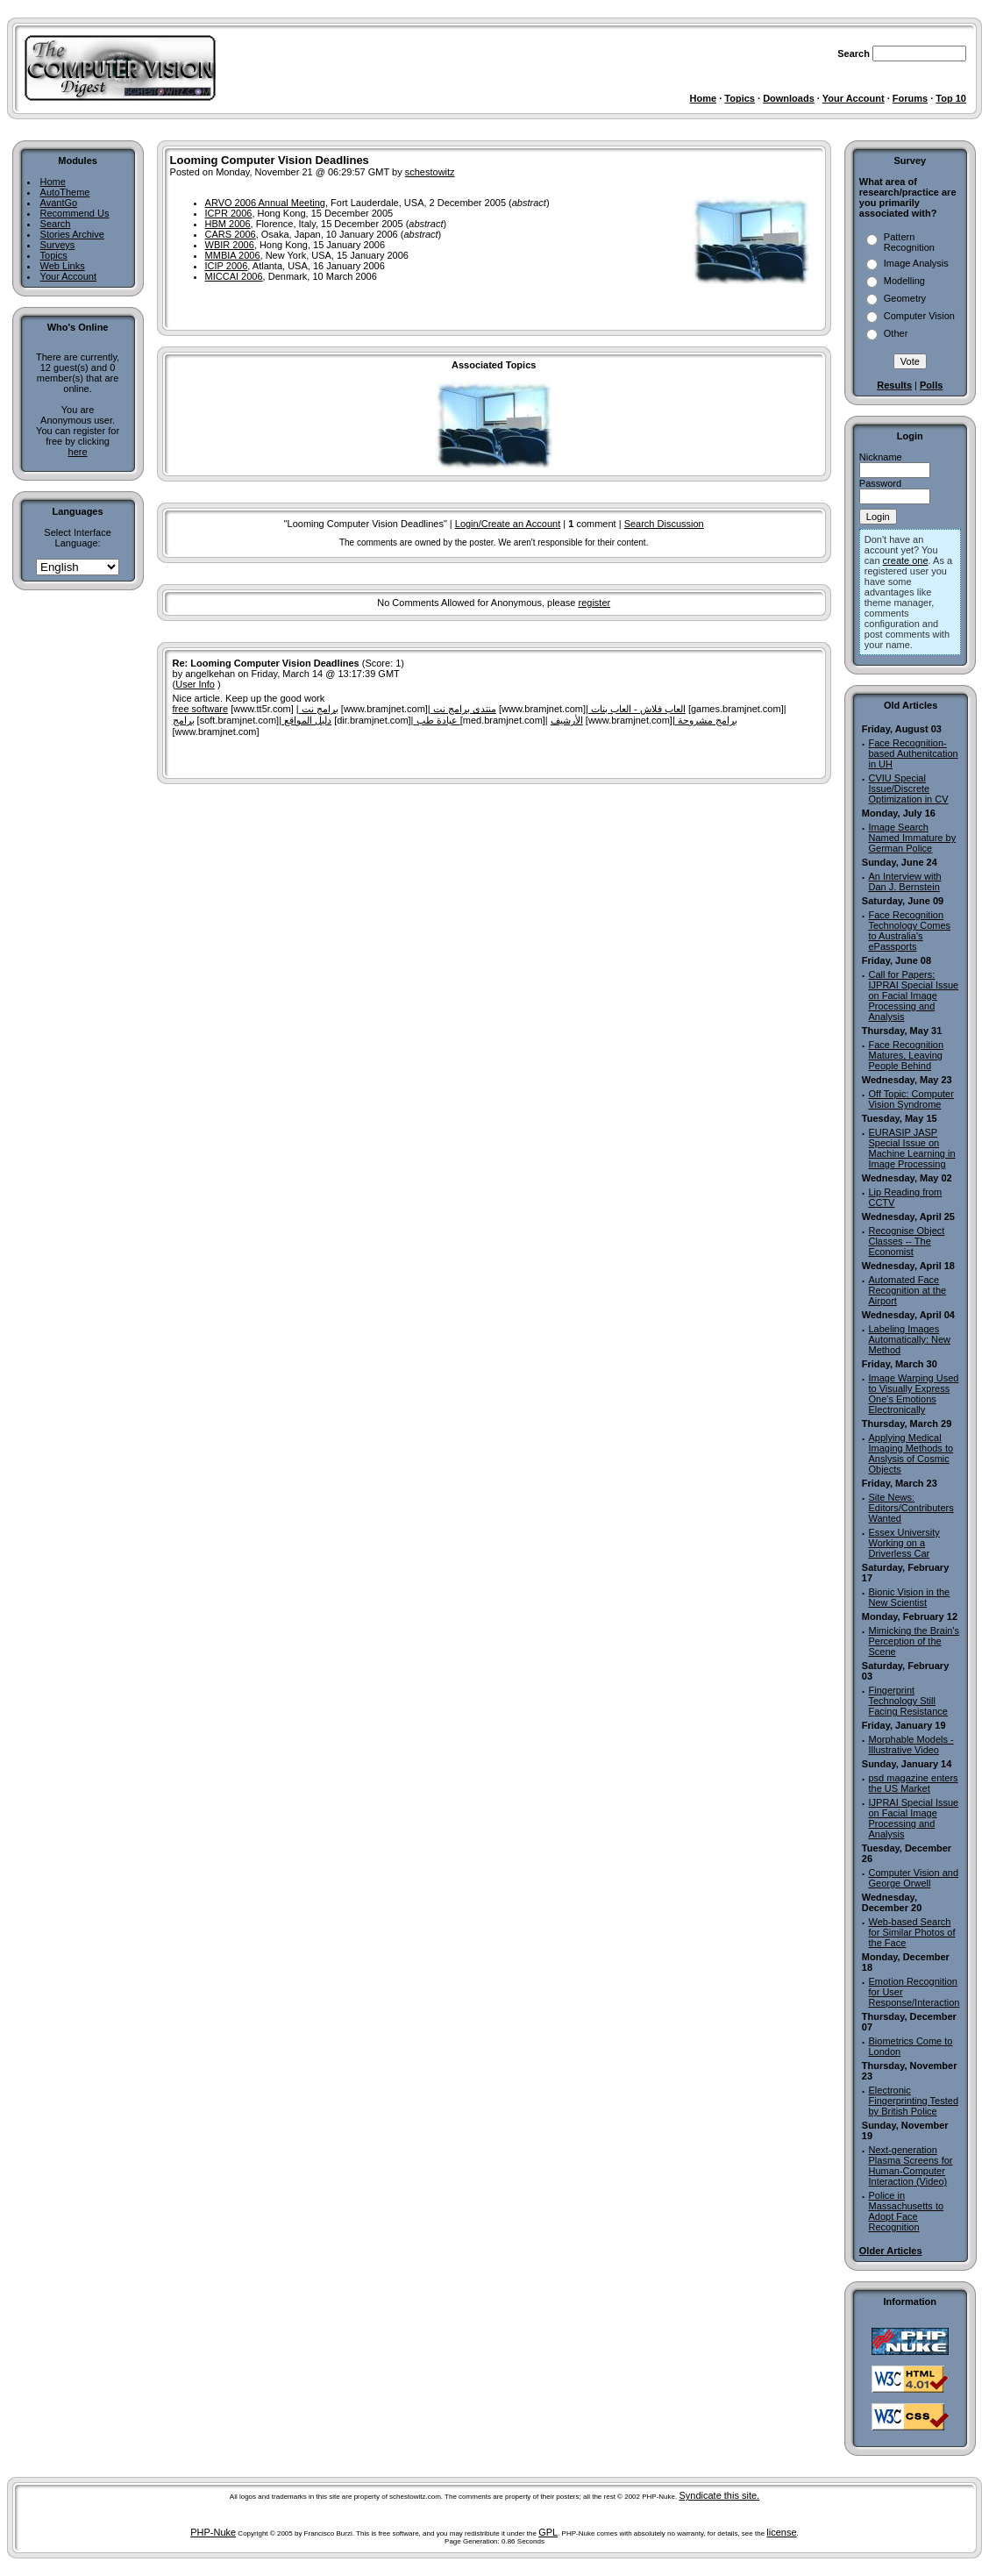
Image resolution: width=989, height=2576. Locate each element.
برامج (184, 720)
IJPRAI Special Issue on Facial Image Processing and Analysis (913, 1818)
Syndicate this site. (719, 2495)
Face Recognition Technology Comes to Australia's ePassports (909, 931)
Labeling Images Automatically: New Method (909, 1339)
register (594, 602)
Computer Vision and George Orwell (913, 1877)
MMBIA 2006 (232, 255)
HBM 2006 (228, 223)
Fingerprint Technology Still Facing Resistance (908, 1700)
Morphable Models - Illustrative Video (910, 1744)
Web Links (62, 265)
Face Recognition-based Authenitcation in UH (912, 753)
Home (703, 98)
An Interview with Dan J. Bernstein (904, 881)
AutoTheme (65, 192)
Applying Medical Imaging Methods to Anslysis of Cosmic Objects (910, 1453)
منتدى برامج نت (463, 708)
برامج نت (318, 708)
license (781, 2532)
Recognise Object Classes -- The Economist (906, 1241)
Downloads (789, 98)
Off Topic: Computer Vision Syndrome (910, 1099)
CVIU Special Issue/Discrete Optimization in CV (908, 788)
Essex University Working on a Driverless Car (903, 1543)
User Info (195, 684)
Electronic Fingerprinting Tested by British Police (913, 2100)
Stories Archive (72, 234)
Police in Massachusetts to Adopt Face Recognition (905, 2211)
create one (906, 560)
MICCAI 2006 (234, 276)
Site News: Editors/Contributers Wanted (910, 1507)
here (78, 451)
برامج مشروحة (706, 720)
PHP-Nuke (213, 2532)
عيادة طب (436, 720)
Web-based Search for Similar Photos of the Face (911, 1932)
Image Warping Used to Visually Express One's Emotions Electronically (913, 1394)
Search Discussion (664, 523)
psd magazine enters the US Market (912, 1783)
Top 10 (951, 98)
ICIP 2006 (226, 265)
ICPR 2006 (229, 213)
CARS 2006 (230, 234)
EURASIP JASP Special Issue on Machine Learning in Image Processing (911, 1148)
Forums (910, 98)
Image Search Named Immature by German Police (912, 837)
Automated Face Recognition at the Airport (907, 1290)
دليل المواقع (306, 720)
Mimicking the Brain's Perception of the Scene (913, 1641)
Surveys (57, 244)
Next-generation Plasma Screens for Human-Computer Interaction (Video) (910, 2165)
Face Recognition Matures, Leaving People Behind (905, 1055)
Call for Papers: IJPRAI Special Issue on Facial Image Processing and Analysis (913, 995)
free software (201, 708)
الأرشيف (567, 720)
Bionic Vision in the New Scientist (909, 1597)
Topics (739, 98)
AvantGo (59, 202)
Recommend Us (75, 213)
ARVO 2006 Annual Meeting (265, 202)
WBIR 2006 (229, 244)
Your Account (853, 98)
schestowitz (430, 172)
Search (55, 223)
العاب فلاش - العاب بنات (637, 708)
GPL (548, 2532)
